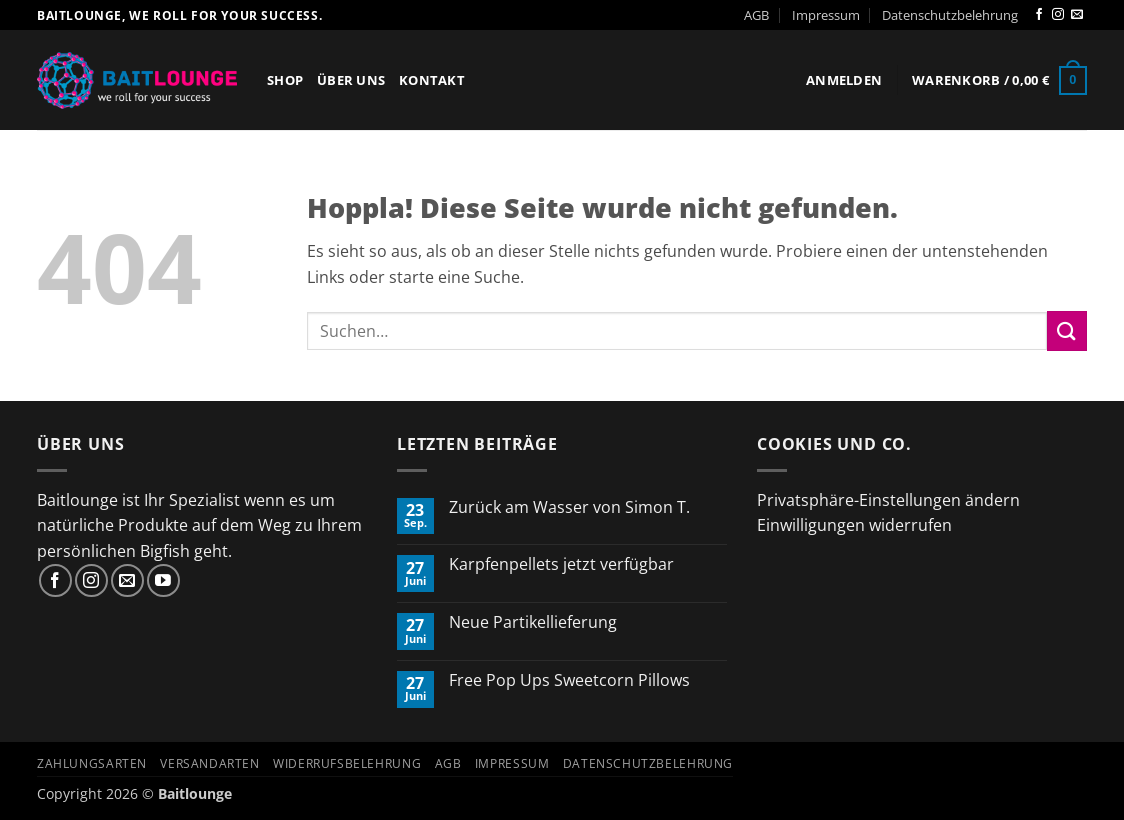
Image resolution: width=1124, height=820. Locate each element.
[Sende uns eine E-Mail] (1077, 15)
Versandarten (209, 763)
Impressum (826, 15)
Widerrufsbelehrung (347, 763)
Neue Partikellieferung (533, 622)
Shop (285, 80)
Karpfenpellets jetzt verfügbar (561, 564)
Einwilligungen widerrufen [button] (854, 525)
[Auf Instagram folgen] (1058, 15)
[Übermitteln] (1067, 330)
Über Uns (351, 80)
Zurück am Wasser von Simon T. (569, 507)
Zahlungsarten (92, 763)
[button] (844, 80)
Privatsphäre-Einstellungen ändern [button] (888, 500)
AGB (756, 15)
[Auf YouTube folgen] (163, 580)
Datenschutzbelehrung (950, 15)
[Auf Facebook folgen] (1039, 15)
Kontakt (432, 80)
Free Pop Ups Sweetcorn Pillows (569, 680)
